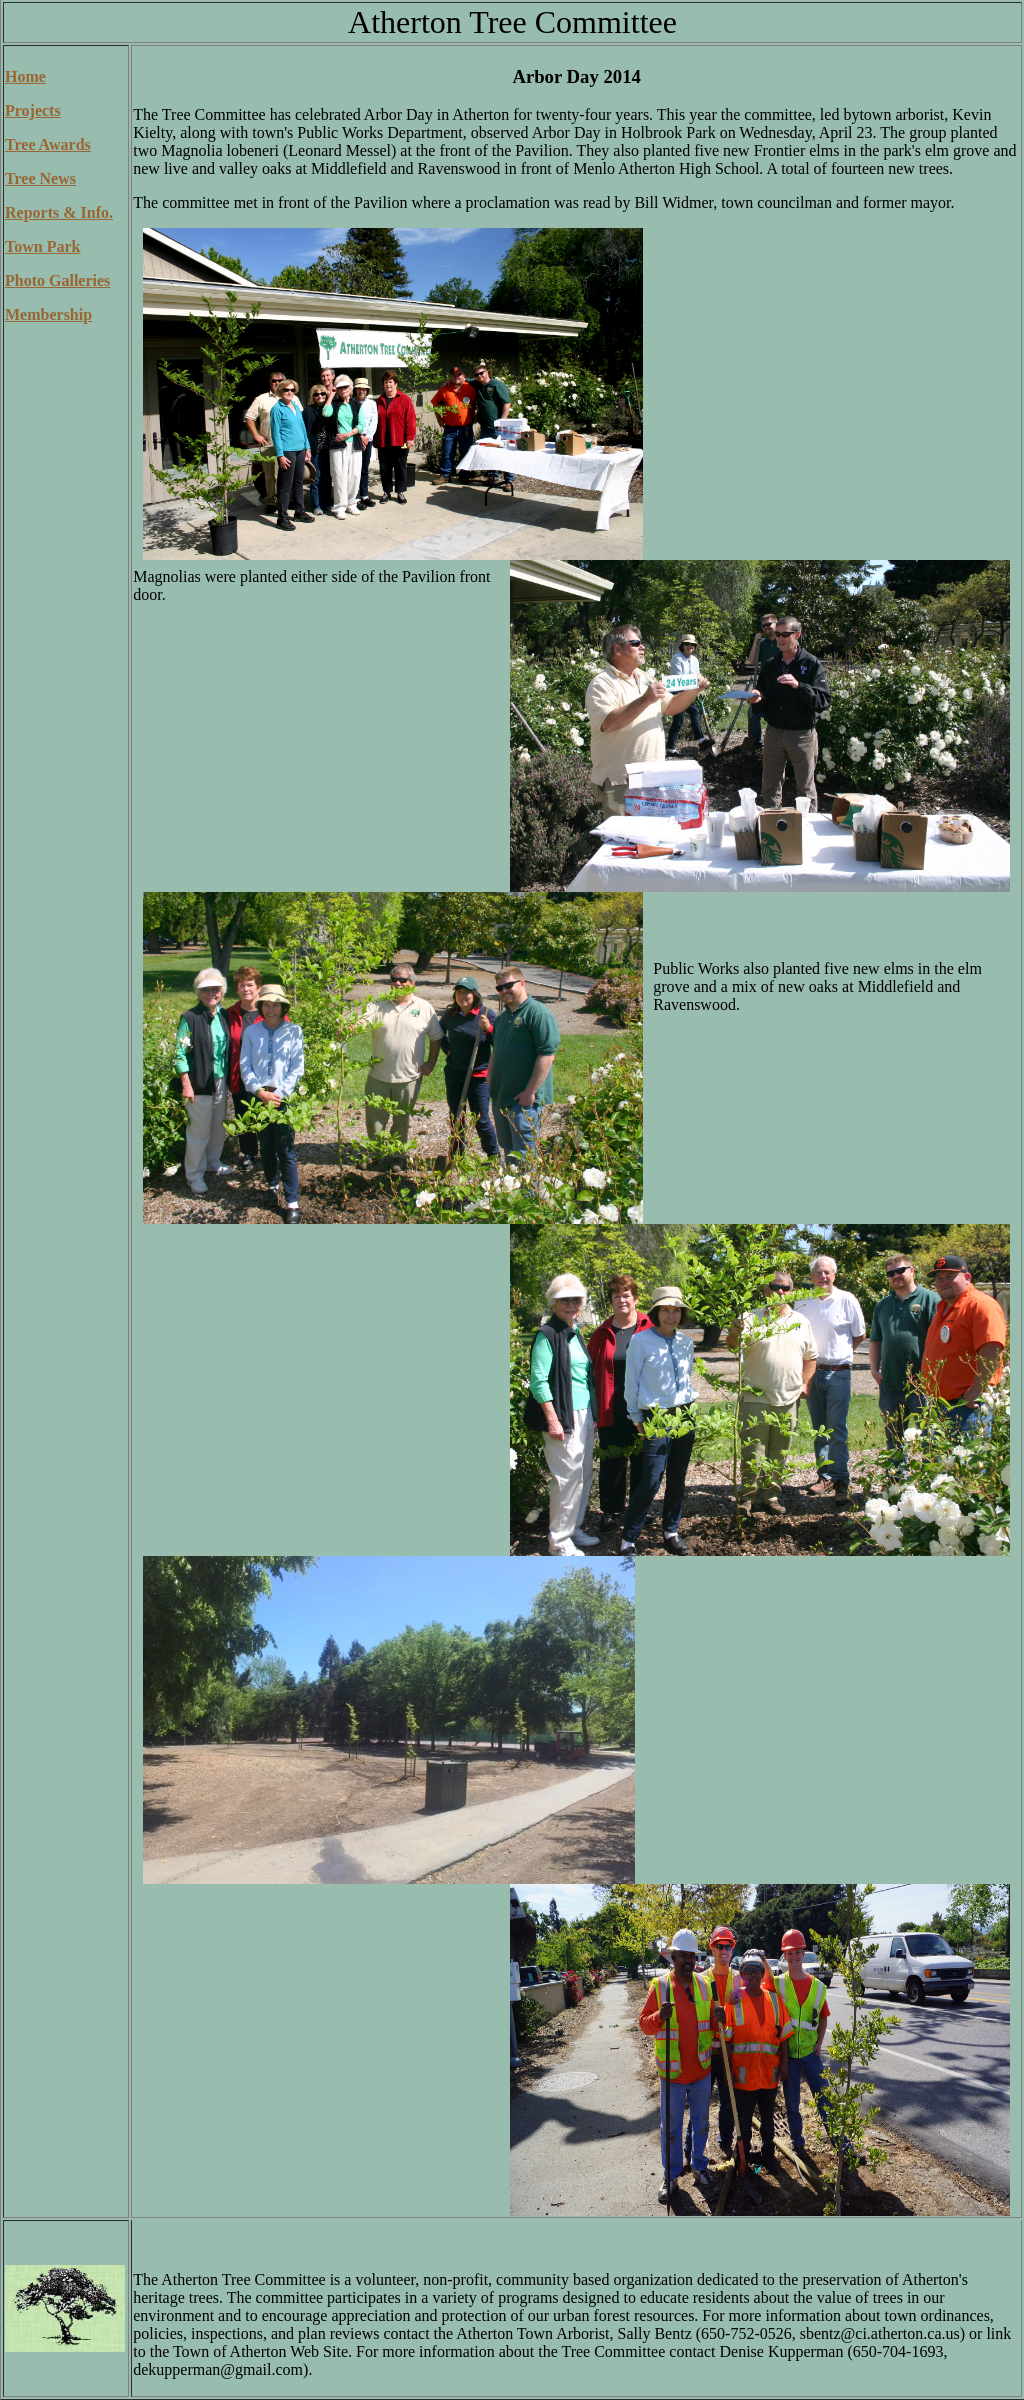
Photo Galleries (57, 280)
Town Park (42, 246)
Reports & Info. (59, 212)
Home (25, 76)
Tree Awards (48, 144)
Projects (33, 110)
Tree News (40, 178)
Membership (48, 314)
